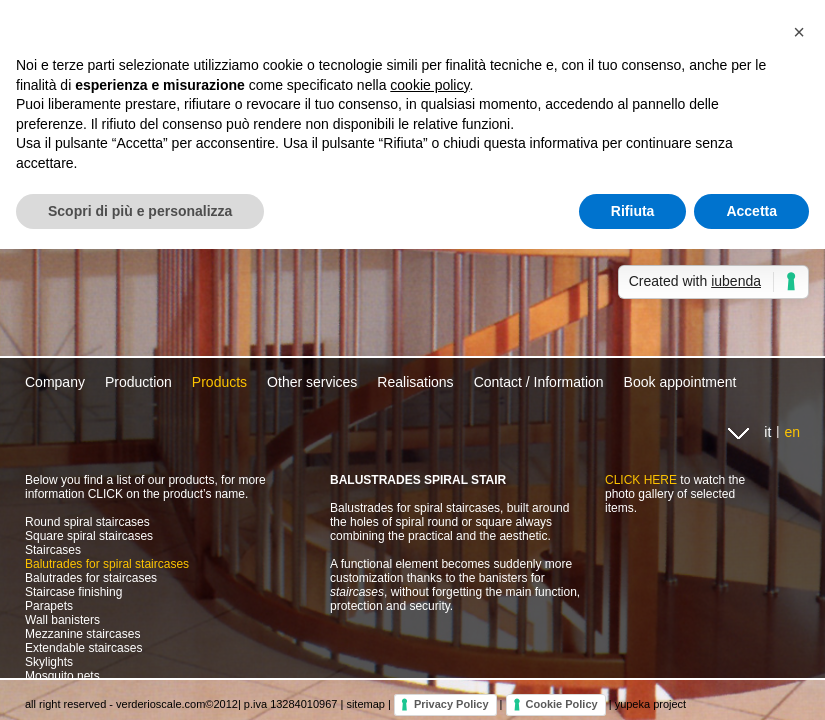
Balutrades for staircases (91, 578)
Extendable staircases (83, 648)
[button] (799, 32)
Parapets (49, 606)
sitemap (365, 704)
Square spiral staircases (89, 536)
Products (219, 382)
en (792, 432)
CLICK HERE (641, 480)
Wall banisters (62, 620)
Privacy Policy (451, 704)
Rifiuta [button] (633, 211)
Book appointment (680, 382)
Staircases (53, 550)
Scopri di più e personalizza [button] (140, 211)
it (767, 432)
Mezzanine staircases (82, 634)
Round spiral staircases (87, 522)
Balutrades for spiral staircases (107, 564)
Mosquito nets (62, 676)
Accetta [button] (751, 211)
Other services (312, 382)
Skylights (49, 662)
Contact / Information (539, 382)
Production (138, 382)
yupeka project (651, 704)
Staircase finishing (73, 592)
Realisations (415, 382)
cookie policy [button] (429, 85)
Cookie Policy (562, 704)
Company (55, 382)
